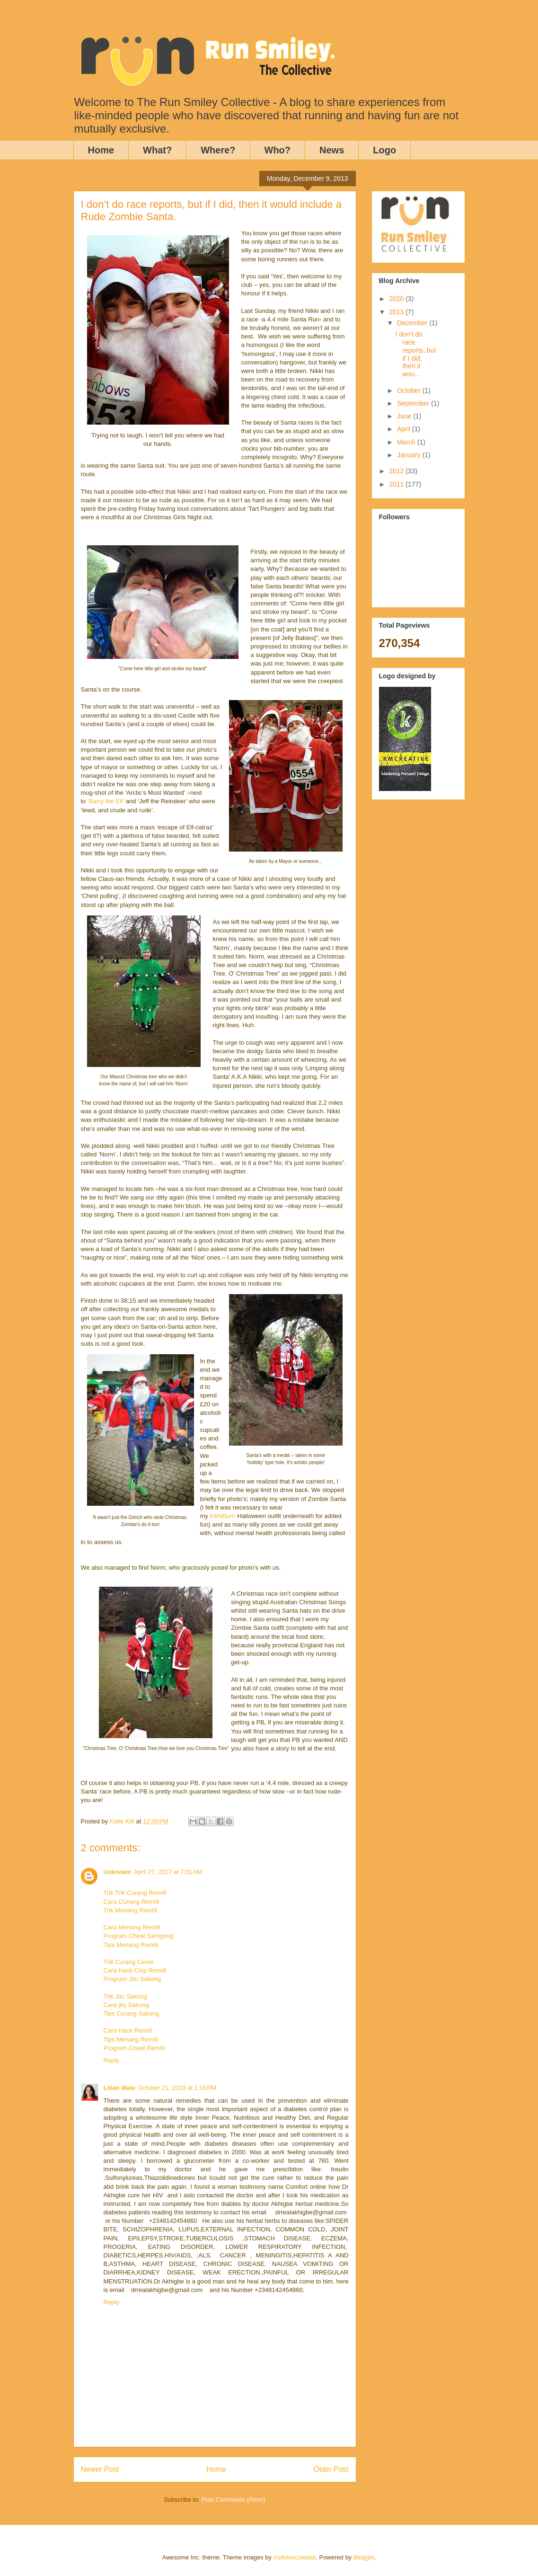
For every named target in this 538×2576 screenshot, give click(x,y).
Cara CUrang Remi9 (131, 1901)
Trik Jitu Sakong (126, 1996)
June (405, 416)
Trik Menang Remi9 (130, 1910)
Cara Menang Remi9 (132, 1927)
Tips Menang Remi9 (131, 1944)
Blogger (363, 2557)
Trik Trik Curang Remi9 (135, 1892)
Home (101, 150)
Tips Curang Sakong (131, 2013)
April (404, 429)
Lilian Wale (119, 2087)
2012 (397, 471)
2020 (397, 298)
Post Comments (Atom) (233, 2499)
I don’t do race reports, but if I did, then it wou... (415, 354)
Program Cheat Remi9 (134, 2048)
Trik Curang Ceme (129, 1961)
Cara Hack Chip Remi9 (135, 1970)
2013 (397, 312)
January (410, 455)
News (331, 150)
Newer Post (100, 2469)
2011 (397, 484)
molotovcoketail (294, 2557)
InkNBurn (222, 1515)
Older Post (331, 2469)
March (407, 442)
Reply (111, 2060)
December (413, 323)
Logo (384, 150)
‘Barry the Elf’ (106, 801)
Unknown (118, 1871)
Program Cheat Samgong (138, 1935)
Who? (278, 150)
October (410, 390)
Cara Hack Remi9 (128, 2030)
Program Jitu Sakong (132, 1978)
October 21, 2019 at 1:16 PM (177, 2087)
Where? (218, 150)
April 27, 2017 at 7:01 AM (168, 1871)
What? (157, 150)
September (414, 403)
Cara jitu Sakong (126, 2004)
